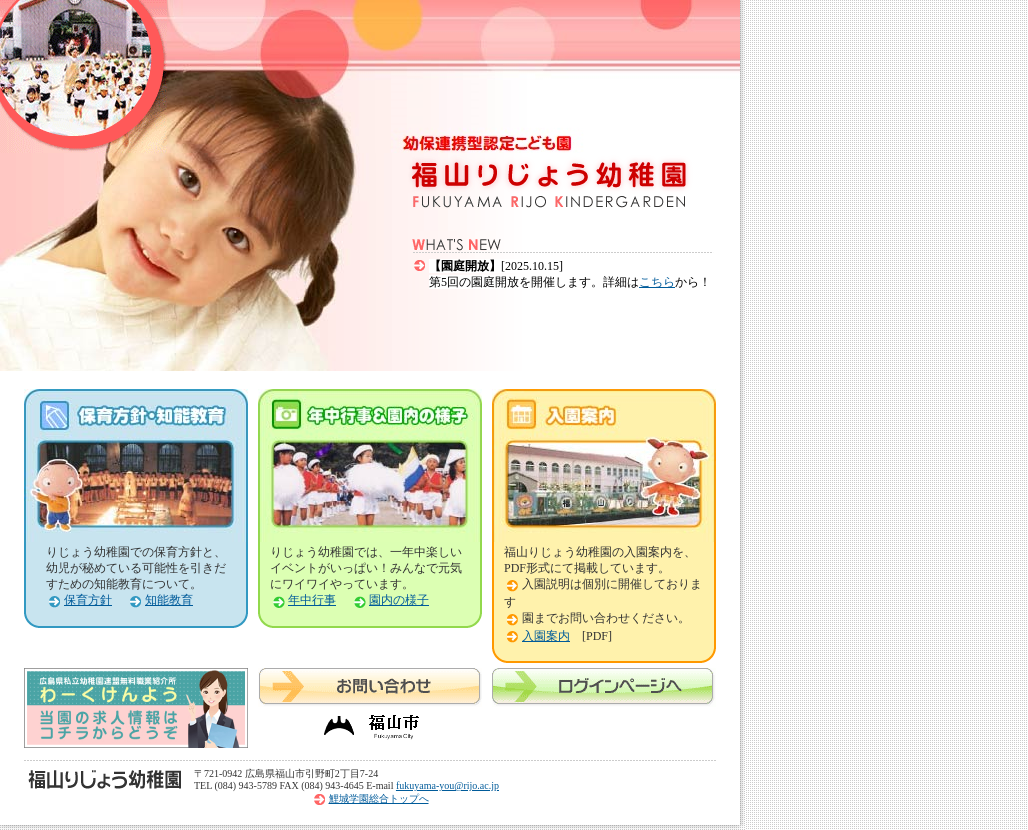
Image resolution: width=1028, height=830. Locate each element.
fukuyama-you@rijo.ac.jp (447, 785)
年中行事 (312, 600)
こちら (657, 282)
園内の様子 (399, 600)
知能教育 (169, 600)
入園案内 (546, 636)
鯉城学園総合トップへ (379, 798)
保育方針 (88, 600)
